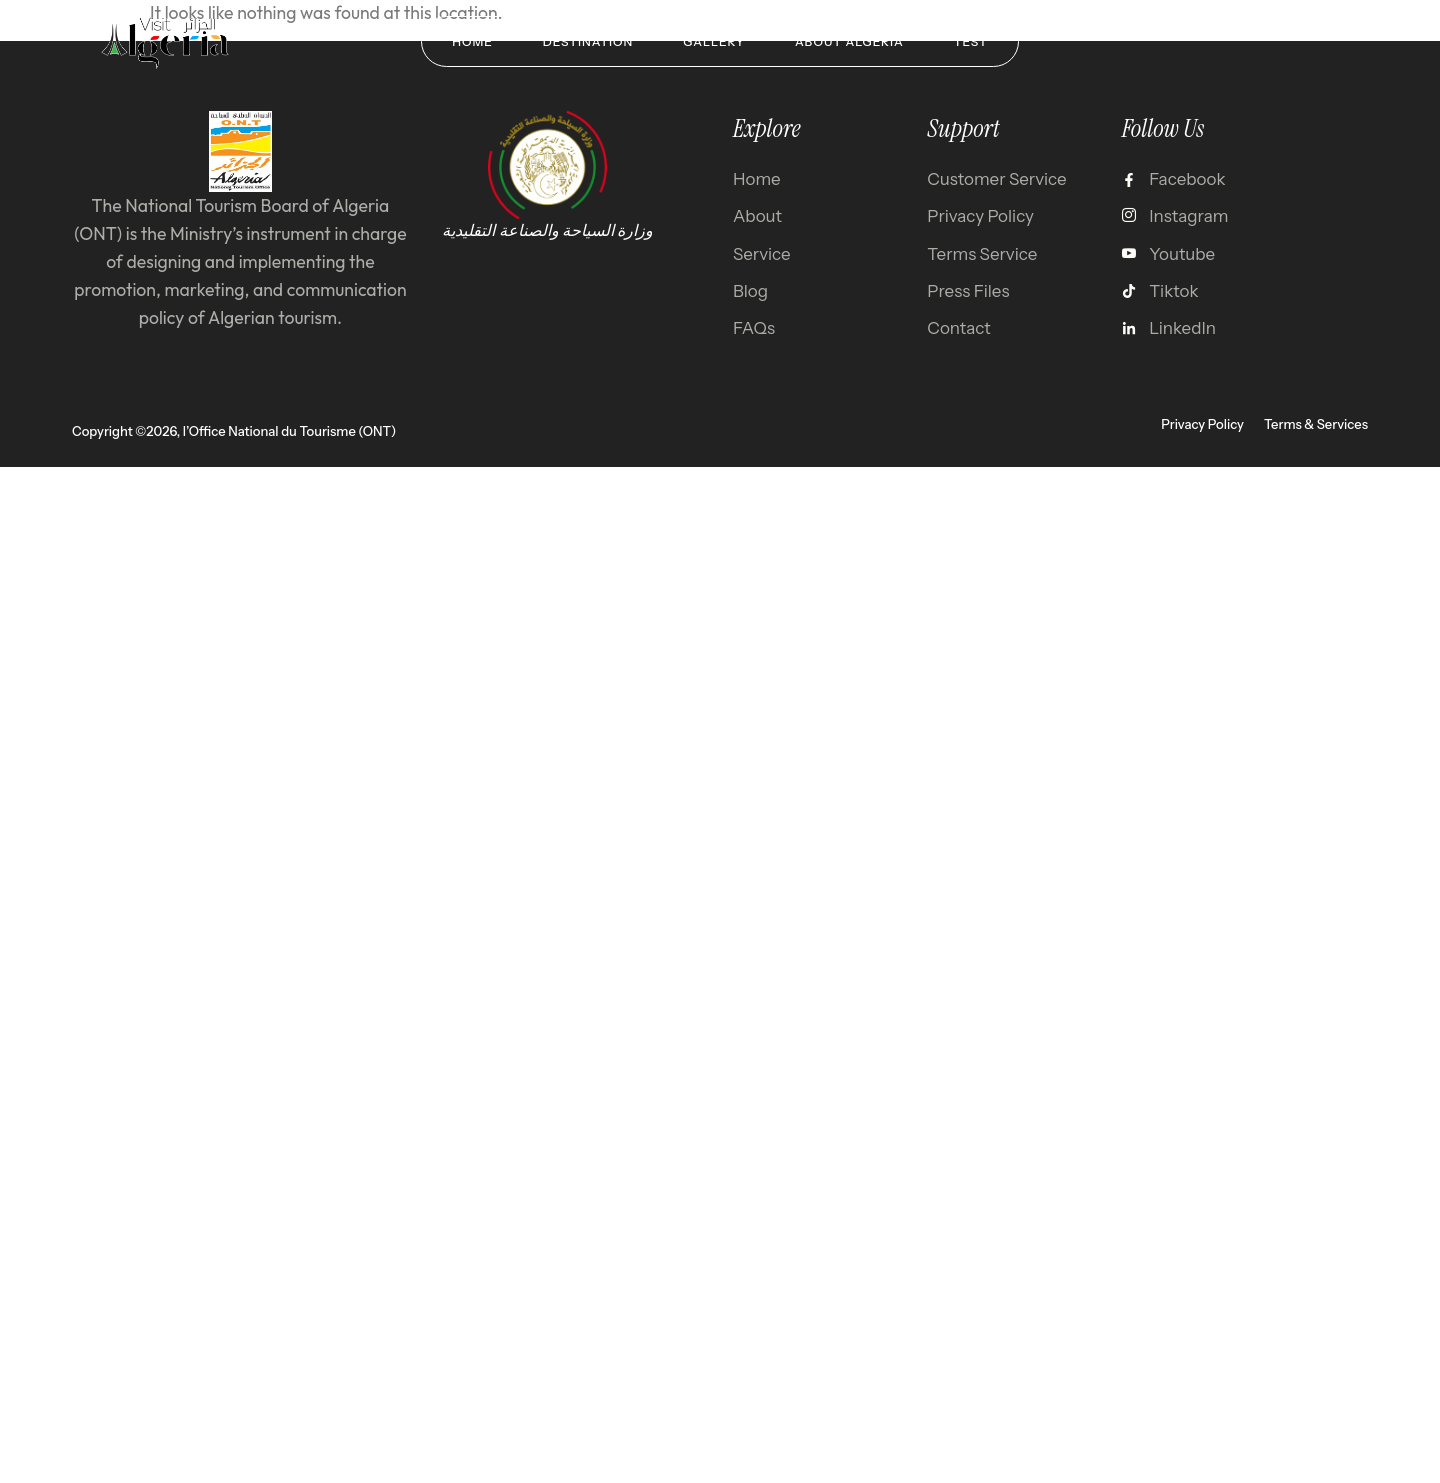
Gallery (714, 41)
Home (472, 41)
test (971, 41)
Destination (588, 41)
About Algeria (849, 41)
